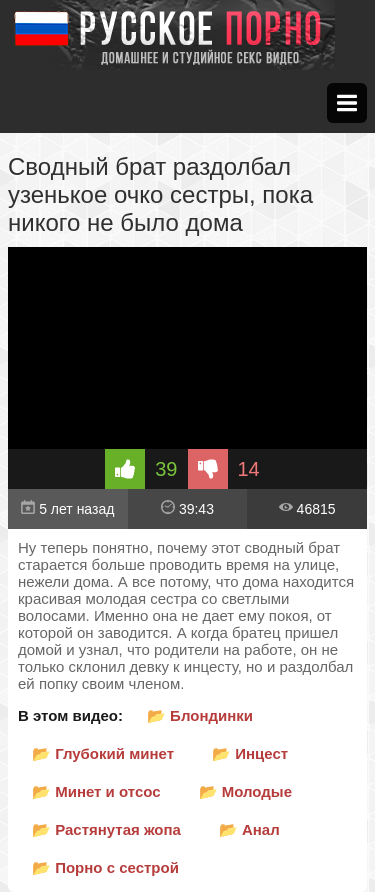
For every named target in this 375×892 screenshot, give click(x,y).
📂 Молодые (245, 791)
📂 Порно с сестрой (105, 867)
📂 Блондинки (200, 715)
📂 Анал (249, 829)
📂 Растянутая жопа (106, 829)
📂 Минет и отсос (96, 791)
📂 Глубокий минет (103, 753)
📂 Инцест (250, 753)
